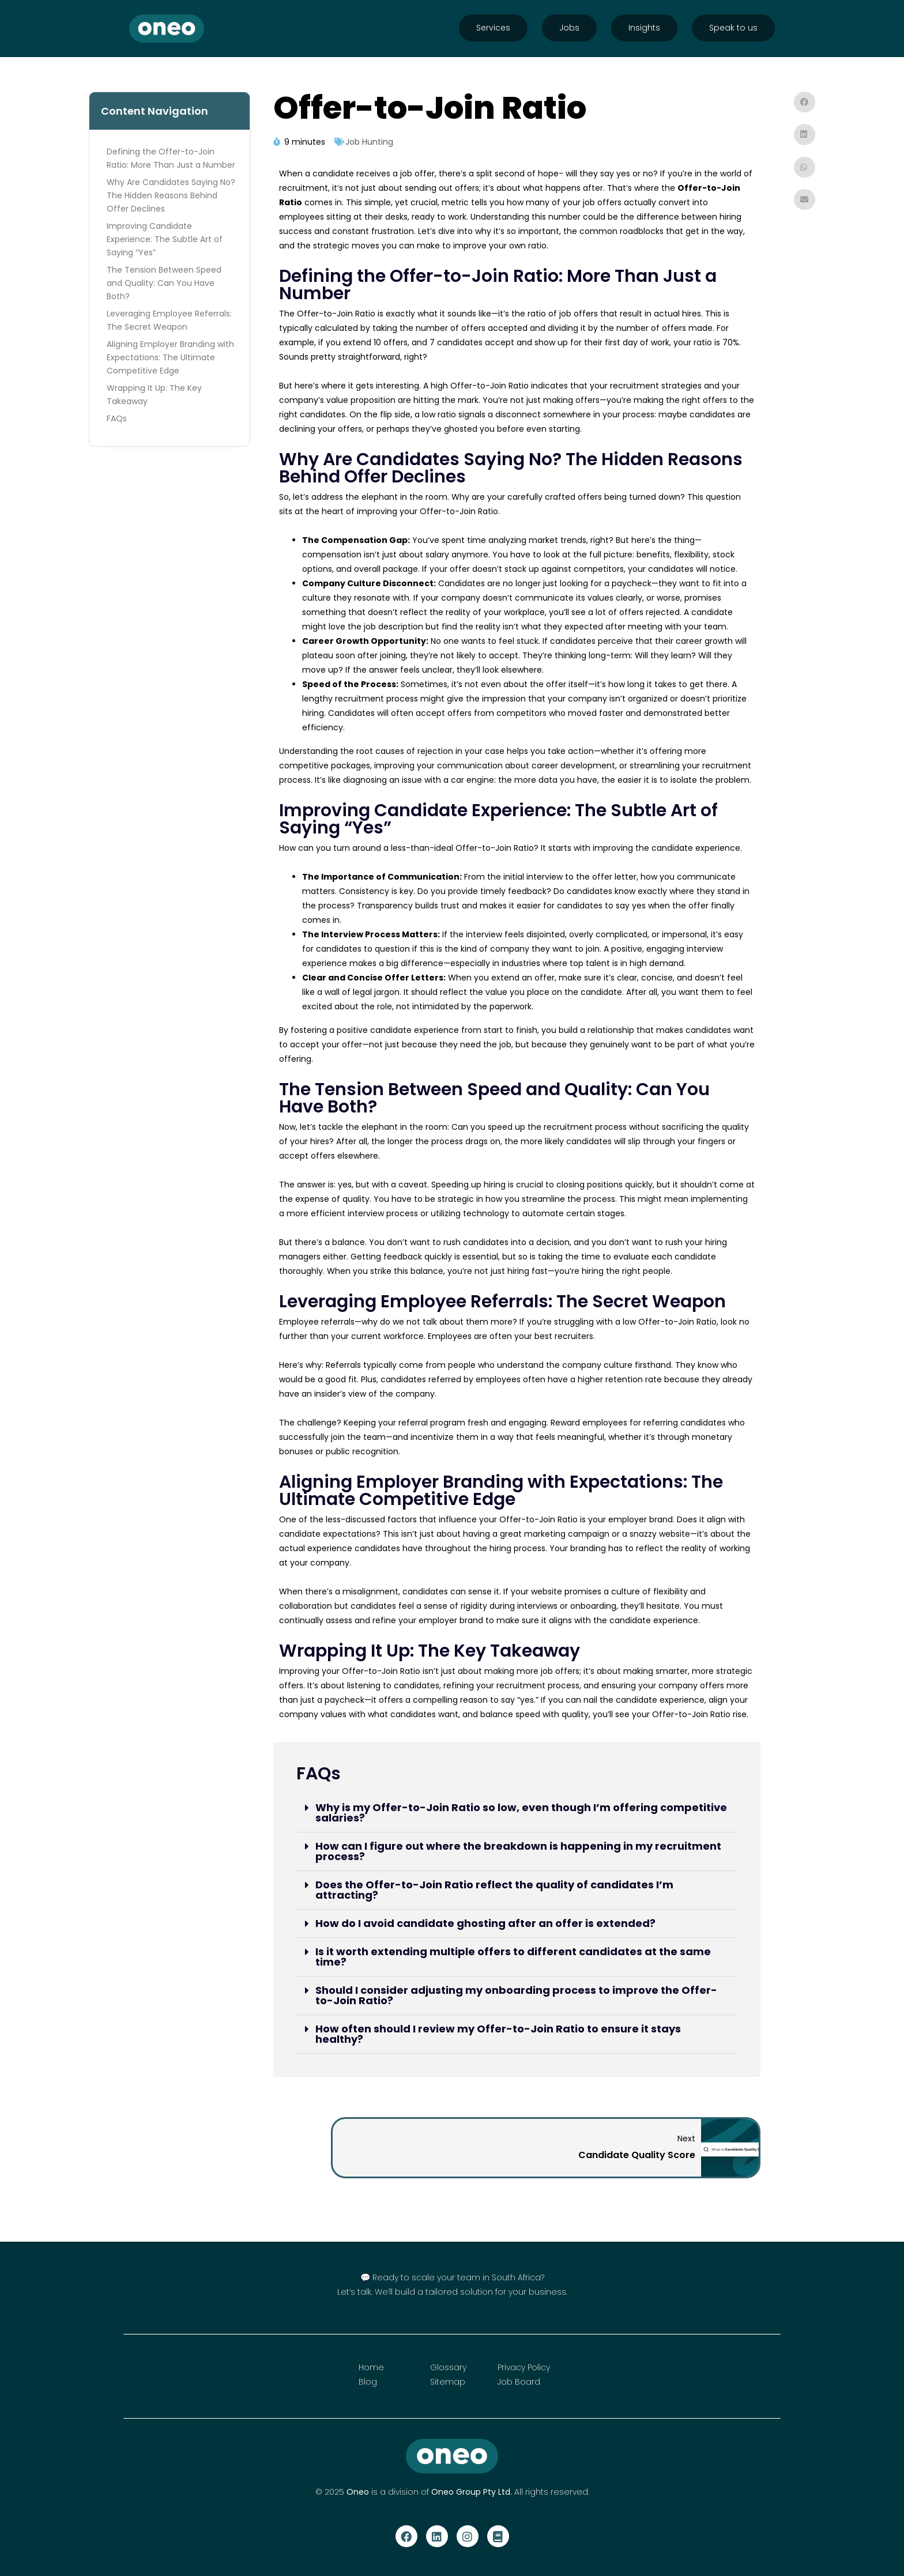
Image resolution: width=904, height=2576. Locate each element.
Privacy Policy (524, 2367)
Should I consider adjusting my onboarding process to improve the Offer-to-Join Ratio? (516, 1995)
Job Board (519, 2382)
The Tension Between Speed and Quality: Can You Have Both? (164, 283)
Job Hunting (369, 142)
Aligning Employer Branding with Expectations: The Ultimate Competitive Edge (170, 357)
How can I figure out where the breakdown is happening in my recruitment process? (518, 1851)
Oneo (357, 2492)
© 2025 (330, 2492)
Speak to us (733, 27)
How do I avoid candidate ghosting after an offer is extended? (485, 1923)
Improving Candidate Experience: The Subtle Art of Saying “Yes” (165, 239)
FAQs (117, 418)
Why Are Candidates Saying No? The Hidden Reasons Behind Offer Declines (171, 195)
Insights (644, 27)
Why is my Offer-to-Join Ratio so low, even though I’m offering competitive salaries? (521, 1812)
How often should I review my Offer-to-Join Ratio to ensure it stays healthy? (498, 2033)
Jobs (569, 27)
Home (371, 2367)
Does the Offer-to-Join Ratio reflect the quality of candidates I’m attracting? (494, 1889)
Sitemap (447, 2382)
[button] (516, 1813)
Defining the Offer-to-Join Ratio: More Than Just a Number (171, 158)
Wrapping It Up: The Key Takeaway (154, 394)
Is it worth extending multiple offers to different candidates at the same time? (513, 1956)
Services (493, 27)
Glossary (448, 2367)
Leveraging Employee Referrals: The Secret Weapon (169, 320)
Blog (368, 2382)
